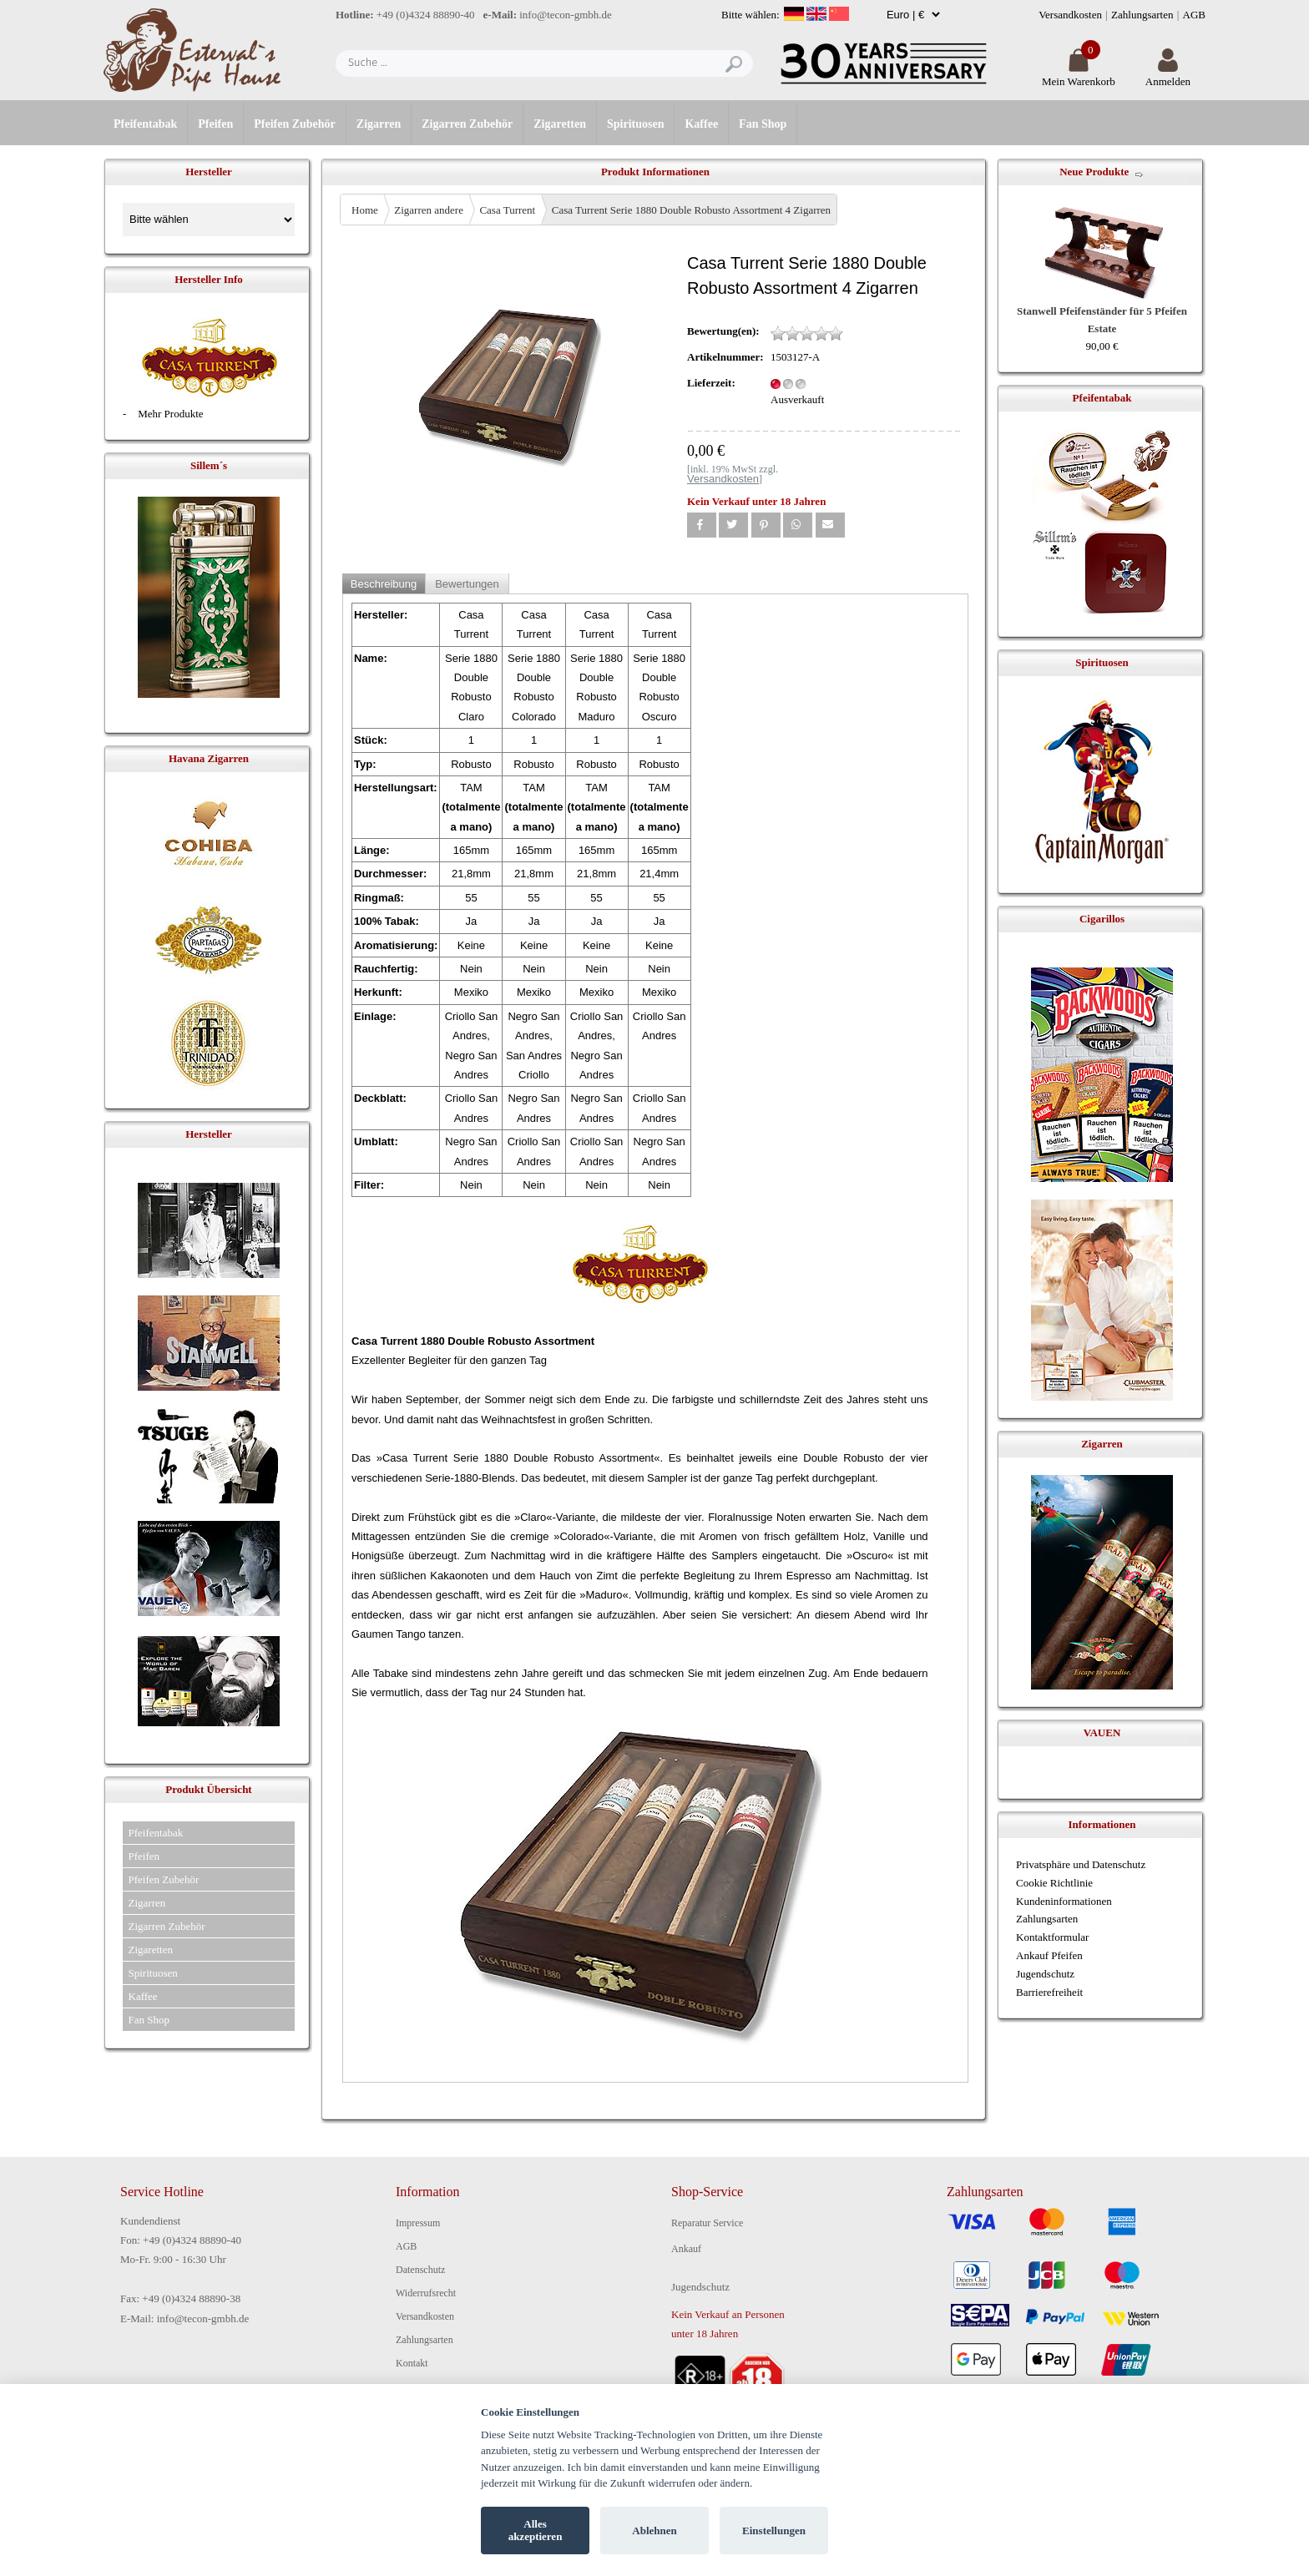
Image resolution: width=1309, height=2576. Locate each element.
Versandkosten (1070, 14)
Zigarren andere (428, 210)
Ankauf (686, 2249)
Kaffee (701, 124)
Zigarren (378, 124)
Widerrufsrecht (426, 2293)
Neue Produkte (1094, 171)
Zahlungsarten (1142, 14)
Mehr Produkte (170, 413)
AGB (1194, 14)
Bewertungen (467, 584)
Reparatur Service (707, 2223)
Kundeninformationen (1064, 1901)
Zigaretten (559, 124)
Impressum (418, 2223)
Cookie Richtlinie (1054, 1882)
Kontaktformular (1052, 1937)
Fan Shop (762, 124)
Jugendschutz (1045, 1973)
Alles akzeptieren (535, 2530)
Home (364, 210)
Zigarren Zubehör (467, 124)
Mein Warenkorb (1078, 75)
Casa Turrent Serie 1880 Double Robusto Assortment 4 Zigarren (691, 210)
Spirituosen (635, 124)
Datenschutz (420, 2269)
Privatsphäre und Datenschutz (1080, 1864)
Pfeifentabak (145, 124)
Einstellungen (774, 2530)
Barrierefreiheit (1049, 1992)
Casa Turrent (507, 210)
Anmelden (1167, 75)
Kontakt (412, 2363)
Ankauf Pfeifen (1049, 1955)
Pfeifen (215, 124)
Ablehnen (654, 2530)
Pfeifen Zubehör (295, 124)
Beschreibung (384, 584)
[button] (701, 525)
